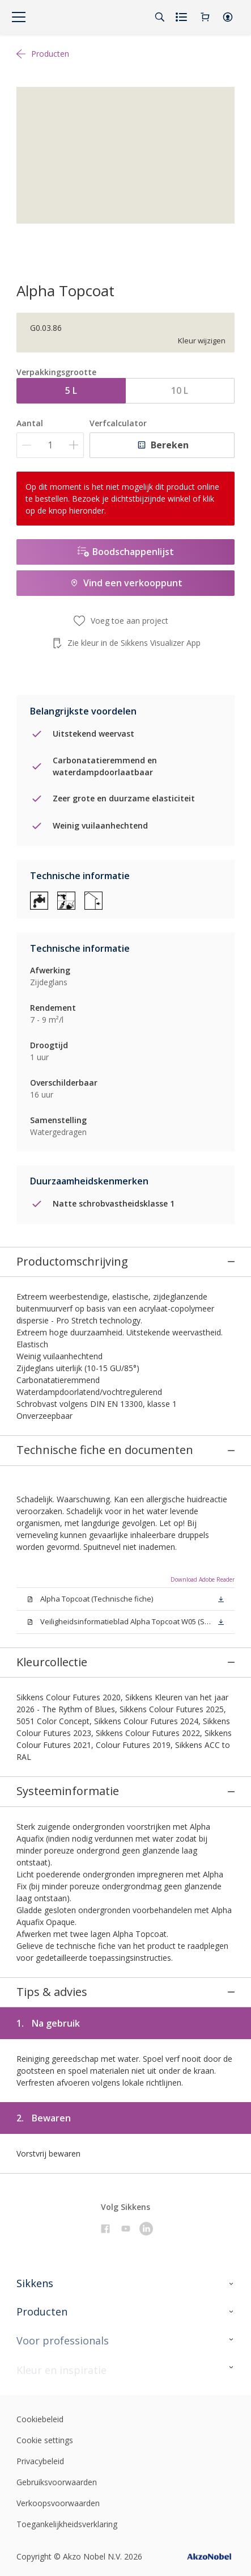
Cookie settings (44, 2318)
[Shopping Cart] (205, 17)
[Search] (160, 17)
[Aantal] (50, 445)
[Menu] (18, 17)
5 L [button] (71, 390)
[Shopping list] (182, 17)
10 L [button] (179, 390)
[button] (228, 17)
